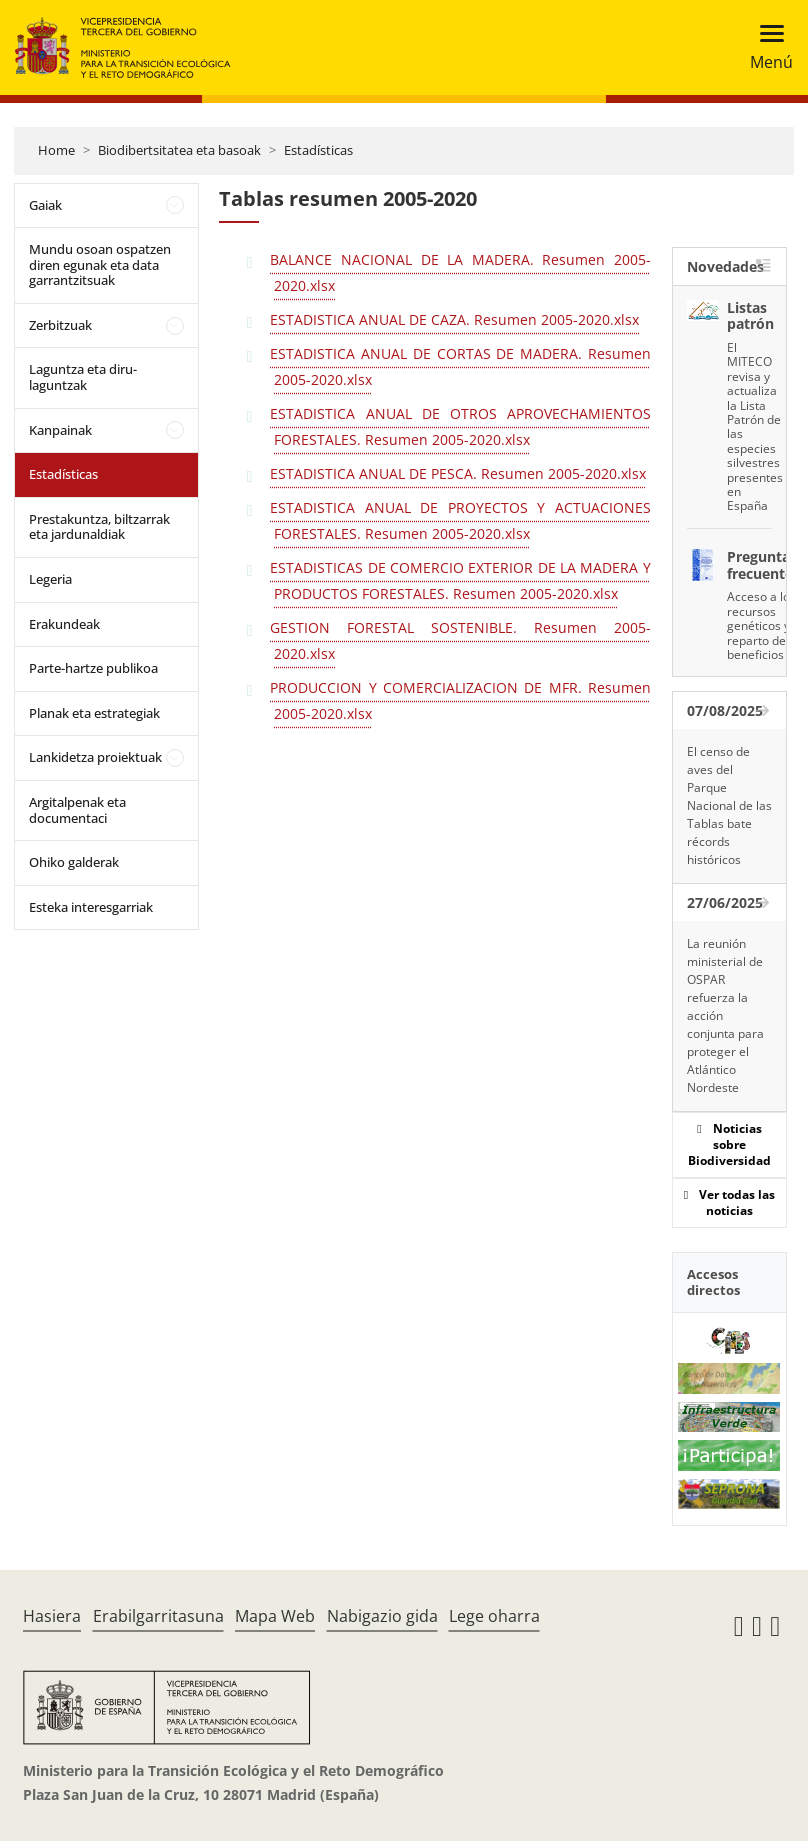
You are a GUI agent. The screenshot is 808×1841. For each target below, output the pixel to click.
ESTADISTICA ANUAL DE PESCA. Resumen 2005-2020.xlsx (458, 473)
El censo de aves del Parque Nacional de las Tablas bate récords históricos (729, 805)
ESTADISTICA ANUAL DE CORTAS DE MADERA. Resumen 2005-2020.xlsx (460, 366)
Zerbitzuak (60, 325)
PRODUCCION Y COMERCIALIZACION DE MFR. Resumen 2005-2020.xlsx (460, 700)
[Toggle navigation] (765, 47)
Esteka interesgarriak (91, 907)
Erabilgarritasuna (158, 1616)
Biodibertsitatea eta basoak (179, 150)
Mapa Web (275, 1616)
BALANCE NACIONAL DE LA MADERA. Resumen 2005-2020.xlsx (460, 272)
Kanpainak (60, 430)
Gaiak (45, 205)
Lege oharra (494, 1616)
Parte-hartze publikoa (93, 668)
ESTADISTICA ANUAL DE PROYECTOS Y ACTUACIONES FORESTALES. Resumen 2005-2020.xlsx (460, 520)
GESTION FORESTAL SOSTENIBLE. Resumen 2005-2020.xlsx (460, 640)
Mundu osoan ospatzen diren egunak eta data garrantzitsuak (100, 264)
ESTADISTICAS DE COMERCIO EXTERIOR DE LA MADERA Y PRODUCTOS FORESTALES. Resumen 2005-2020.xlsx (460, 580)
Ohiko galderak (74, 862)
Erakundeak (64, 624)
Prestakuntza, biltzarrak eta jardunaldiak (99, 527)
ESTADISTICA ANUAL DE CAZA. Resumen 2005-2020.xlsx (454, 319)
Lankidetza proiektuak (95, 757)
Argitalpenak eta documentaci (77, 810)
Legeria (50, 579)
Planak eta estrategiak (94, 713)
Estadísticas (318, 150)
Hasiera (52, 1616)
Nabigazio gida (382, 1616)
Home (56, 150)
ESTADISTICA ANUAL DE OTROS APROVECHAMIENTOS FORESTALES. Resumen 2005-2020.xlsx (460, 426)
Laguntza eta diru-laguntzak (83, 377)
